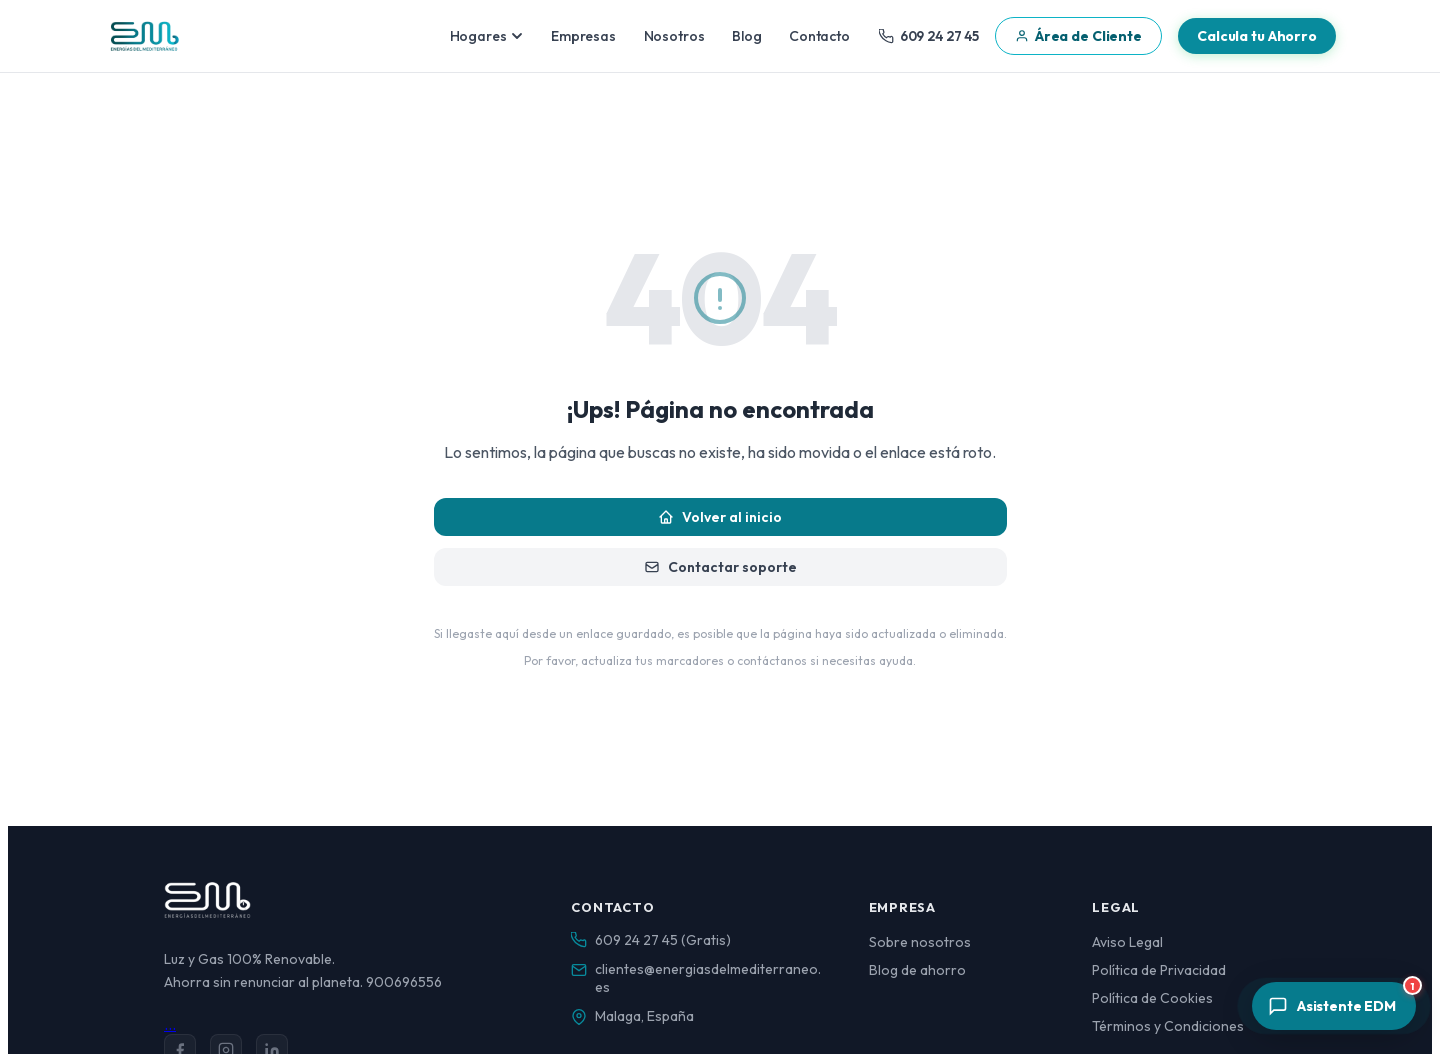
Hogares (487, 36)
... (170, 1024)
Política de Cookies (1152, 998)
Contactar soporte (720, 567)
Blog (746, 36)
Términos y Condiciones (1168, 1026)
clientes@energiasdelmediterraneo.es (708, 978)
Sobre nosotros (920, 942)
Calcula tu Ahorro (1257, 36)
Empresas (583, 36)
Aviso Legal (1127, 942)
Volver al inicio (720, 517)
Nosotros (674, 36)
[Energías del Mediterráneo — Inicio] (144, 36)
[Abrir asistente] (1334, 1006)
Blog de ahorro (917, 970)
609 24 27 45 (929, 36)
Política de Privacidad (1159, 970)
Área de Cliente (1078, 36)
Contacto (819, 36)
